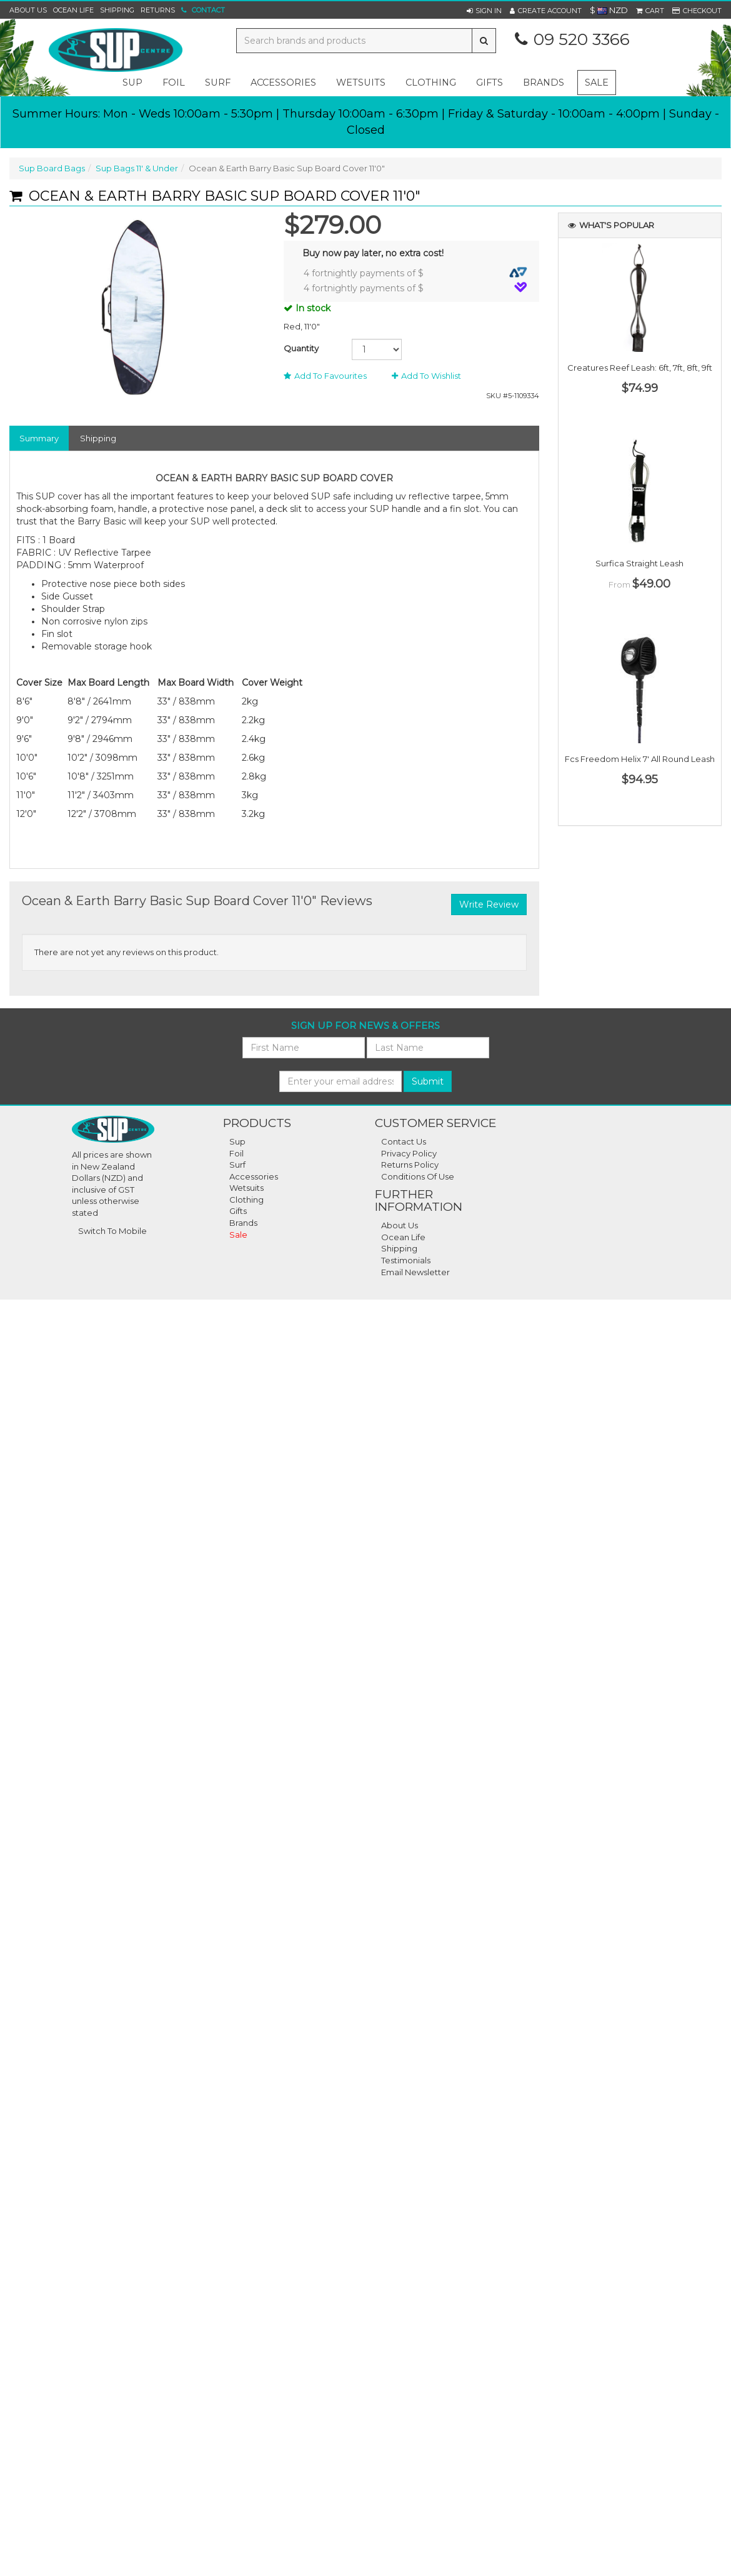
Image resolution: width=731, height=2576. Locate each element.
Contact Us (403, 1141)
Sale (597, 82)
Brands (543, 82)
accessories (283, 82)
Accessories (253, 1176)
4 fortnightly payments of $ (415, 273)
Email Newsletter (415, 1272)
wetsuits (360, 82)
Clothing (246, 1200)
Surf (237, 1165)
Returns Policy (410, 1165)
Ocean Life (73, 10)
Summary (39, 438)
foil (173, 82)
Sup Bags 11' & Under (137, 168)
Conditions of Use (417, 1176)
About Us (28, 10)
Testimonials (405, 1260)
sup (132, 82)
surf (218, 82)
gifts (489, 82)
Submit (428, 1081)
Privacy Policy (409, 1153)
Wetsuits (246, 1188)
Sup (237, 1141)
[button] (484, 10)
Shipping (117, 10)
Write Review (489, 904)
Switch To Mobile (112, 1231)
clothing (430, 82)
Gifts (238, 1211)
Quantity (301, 348)
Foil (236, 1153)
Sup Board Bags (52, 168)
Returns (158, 10)
